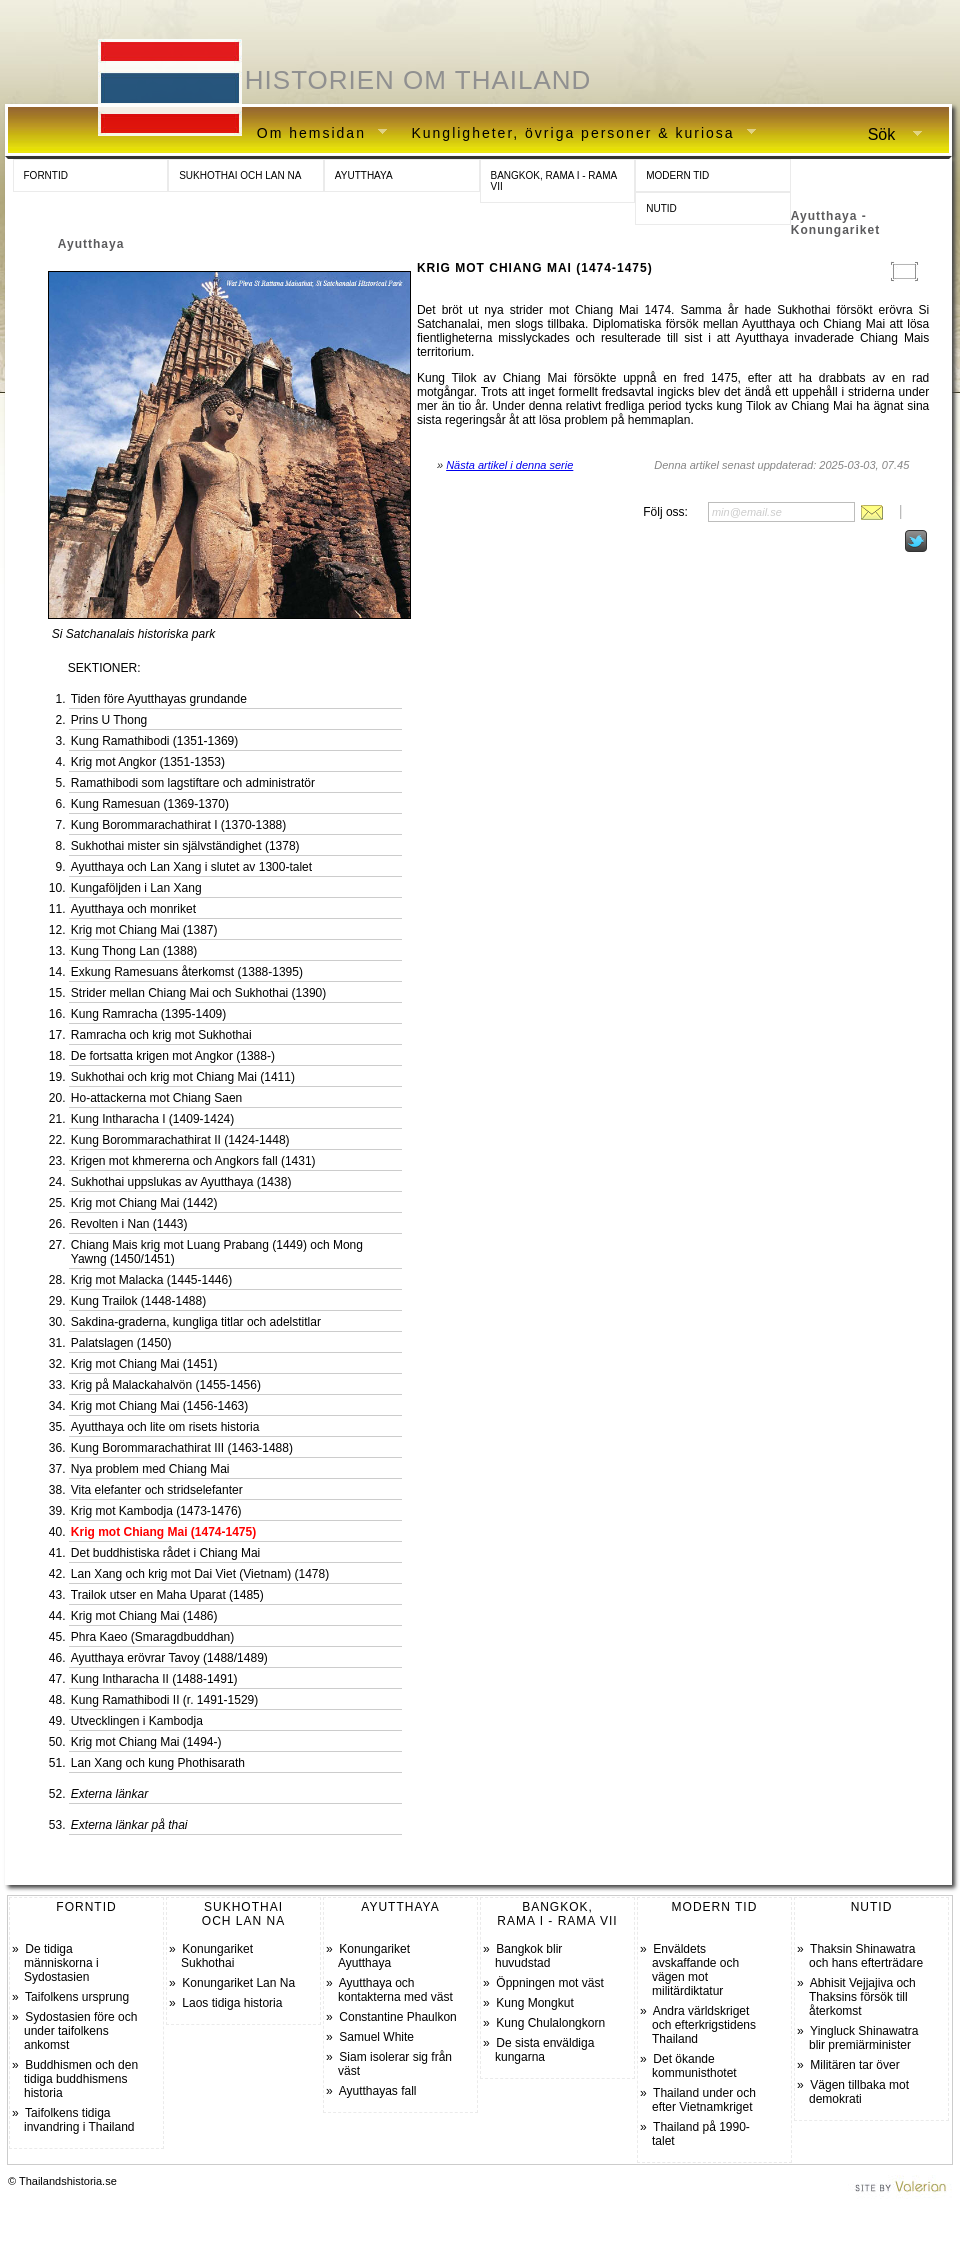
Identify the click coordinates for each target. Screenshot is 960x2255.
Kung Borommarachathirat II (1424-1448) (180, 1140)
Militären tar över (854, 2065)
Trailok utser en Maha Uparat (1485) (167, 1595)
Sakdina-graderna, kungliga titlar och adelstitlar (196, 1322)
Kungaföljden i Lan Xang (136, 888)
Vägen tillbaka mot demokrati (859, 2092)
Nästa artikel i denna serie (509, 465)
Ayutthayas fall (378, 2091)
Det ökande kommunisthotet (694, 2066)
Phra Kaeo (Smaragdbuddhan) (152, 1637)
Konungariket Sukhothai (217, 1956)
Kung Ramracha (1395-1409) (148, 1014)
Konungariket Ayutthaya (374, 1956)
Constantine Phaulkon (397, 2017)
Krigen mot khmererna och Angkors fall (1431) (193, 1161)
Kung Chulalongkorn (550, 2023)
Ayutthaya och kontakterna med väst (395, 1990)
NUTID (661, 208)
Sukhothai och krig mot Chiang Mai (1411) (183, 1077)
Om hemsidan (315, 133)
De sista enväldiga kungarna (544, 2050)
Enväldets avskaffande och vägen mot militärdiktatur (695, 1970)
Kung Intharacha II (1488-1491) (154, 1679)
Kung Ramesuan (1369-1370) (150, 804)
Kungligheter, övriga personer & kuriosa (576, 133)
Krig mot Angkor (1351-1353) (148, 762)
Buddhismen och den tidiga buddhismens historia (81, 2079)
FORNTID (46, 175)
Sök (887, 135)
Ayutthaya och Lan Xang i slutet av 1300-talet (191, 867)
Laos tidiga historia (232, 2003)
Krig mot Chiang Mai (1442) (144, 1203)
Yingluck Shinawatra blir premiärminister (863, 2038)
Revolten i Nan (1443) (129, 1224)
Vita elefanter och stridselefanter (157, 1490)
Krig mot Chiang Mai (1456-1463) (159, 1406)
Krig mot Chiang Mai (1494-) (146, 1742)
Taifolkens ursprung (77, 1997)
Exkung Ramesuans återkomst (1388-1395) (187, 972)
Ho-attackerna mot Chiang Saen (156, 1098)
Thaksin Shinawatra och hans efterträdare (866, 1956)
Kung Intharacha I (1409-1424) (152, 1119)
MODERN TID (677, 175)
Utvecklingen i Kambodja (137, 1721)
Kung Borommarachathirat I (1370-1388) (178, 825)
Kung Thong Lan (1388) (134, 951)
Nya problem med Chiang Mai (150, 1469)
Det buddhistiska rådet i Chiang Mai (165, 1553)
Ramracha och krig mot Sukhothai (161, 1035)
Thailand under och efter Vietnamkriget (704, 2100)
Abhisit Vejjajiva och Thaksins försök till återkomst (862, 1997)
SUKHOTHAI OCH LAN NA (240, 175)
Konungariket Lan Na (238, 1983)
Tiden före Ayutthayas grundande (159, 699)
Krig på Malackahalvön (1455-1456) (166, 1385)
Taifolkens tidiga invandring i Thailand (79, 2120)
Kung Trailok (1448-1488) (138, 1301)
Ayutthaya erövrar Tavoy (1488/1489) (169, 1658)
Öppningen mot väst (549, 1983)
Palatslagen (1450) (121, 1343)
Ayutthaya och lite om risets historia (165, 1427)
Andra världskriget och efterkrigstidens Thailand (704, 2025)
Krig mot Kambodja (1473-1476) (156, 1511)
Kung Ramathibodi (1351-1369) (154, 741)
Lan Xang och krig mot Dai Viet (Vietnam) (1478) (200, 1574)
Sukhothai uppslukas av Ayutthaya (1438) (181, 1182)
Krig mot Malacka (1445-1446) (151, 1280)
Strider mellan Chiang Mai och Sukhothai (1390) (198, 993)
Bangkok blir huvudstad (528, 1956)
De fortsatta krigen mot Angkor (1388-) (173, 1056)
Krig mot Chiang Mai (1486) (144, 1616)
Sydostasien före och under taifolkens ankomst (80, 2031)
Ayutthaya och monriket (133, 909)
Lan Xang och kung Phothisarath (158, 1763)
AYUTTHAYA (364, 175)
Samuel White (376, 2037)
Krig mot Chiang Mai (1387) (144, 930)
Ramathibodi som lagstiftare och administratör (193, 783)
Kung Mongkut (534, 2003)
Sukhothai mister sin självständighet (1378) (185, 846)
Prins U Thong (109, 720)
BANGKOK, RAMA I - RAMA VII (554, 181)
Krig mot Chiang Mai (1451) (144, 1364)
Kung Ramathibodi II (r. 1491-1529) (164, 1700)
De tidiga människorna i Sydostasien (61, 1963)
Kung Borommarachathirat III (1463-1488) (182, 1448)
